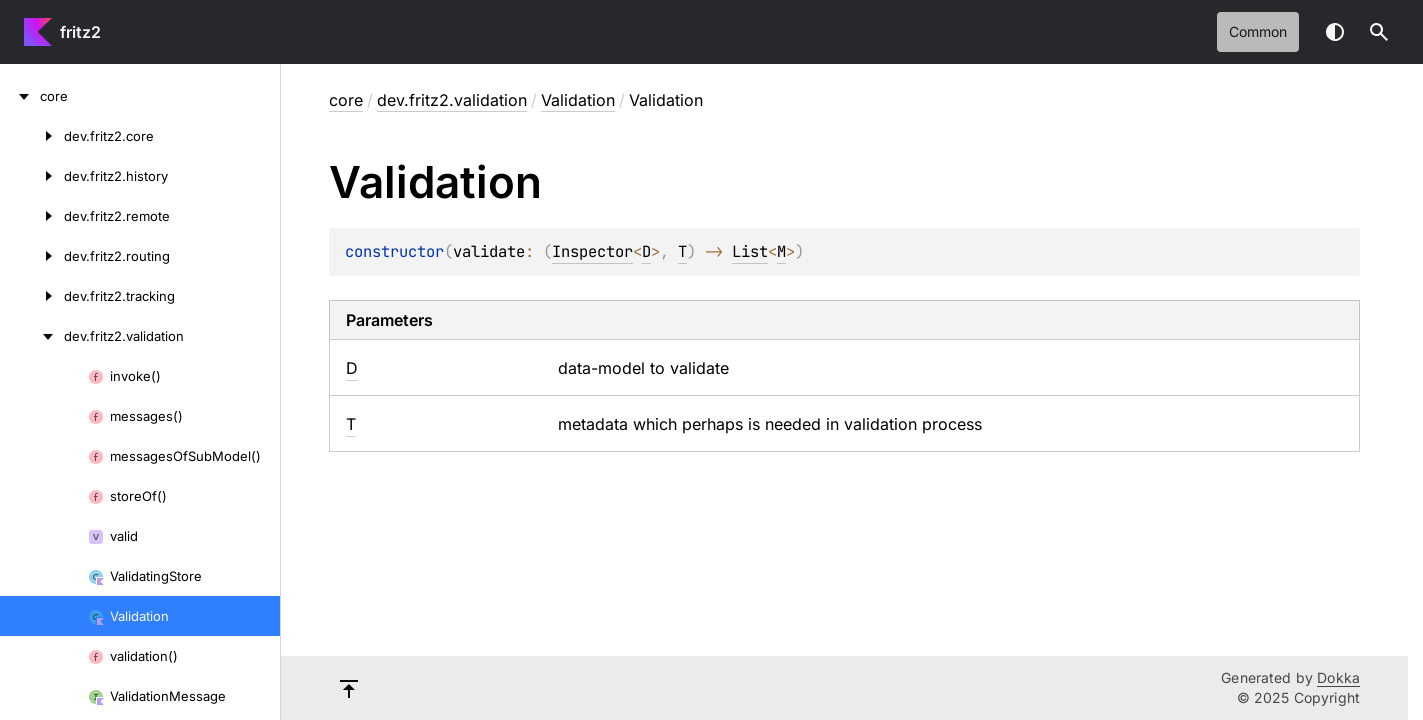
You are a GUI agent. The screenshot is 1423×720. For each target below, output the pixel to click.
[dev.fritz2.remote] (32, 216)
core (346, 100)
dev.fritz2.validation (452, 100)
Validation (578, 100)
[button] (1379, 32)
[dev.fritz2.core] (32, 136)
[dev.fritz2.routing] (32, 256)
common (1258, 31)
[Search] (1379, 32)
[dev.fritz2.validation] (32, 336)
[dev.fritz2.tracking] (32, 296)
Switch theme (1335, 32)
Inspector (592, 251)
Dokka (1338, 677)
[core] (20, 96)
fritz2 (80, 32)
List (750, 251)
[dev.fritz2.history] (32, 176)
